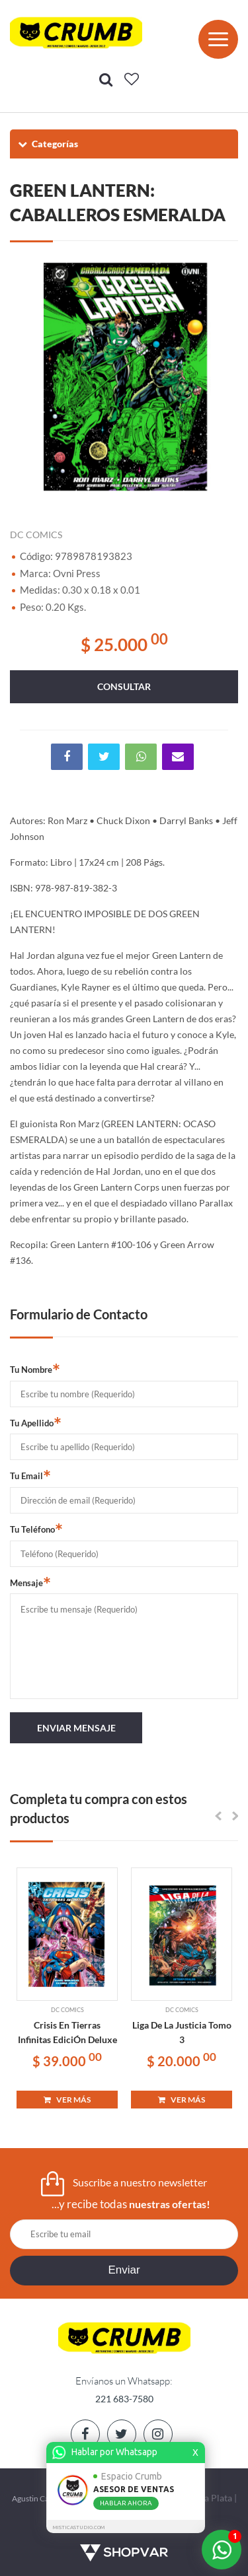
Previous (26, 376)
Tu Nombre (35, 1369)
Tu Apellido (36, 1422)
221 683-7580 (124, 2398)
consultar (124, 686)
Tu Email (30, 1475)
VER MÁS (67, 2100)
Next (221, 376)
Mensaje (30, 1582)
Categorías (47, 143)
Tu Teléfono (36, 1529)
